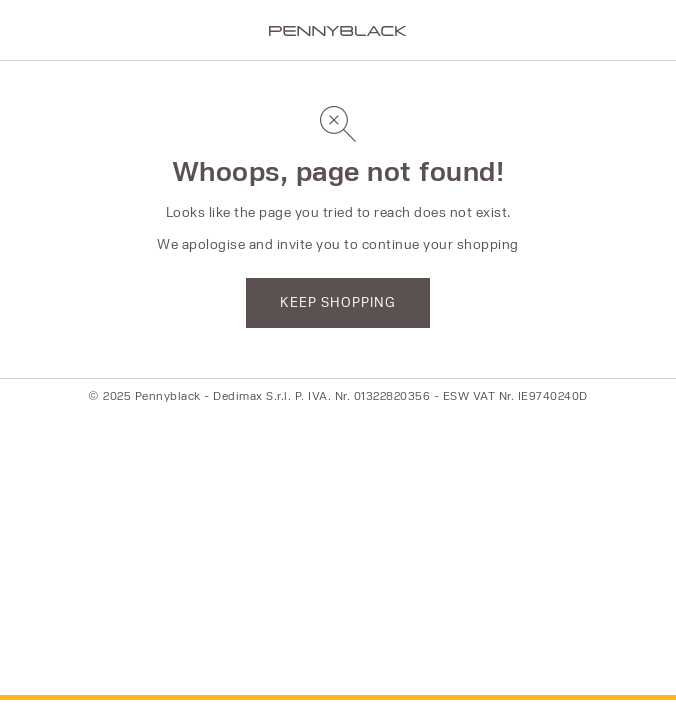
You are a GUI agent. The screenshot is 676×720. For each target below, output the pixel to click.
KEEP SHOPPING (338, 302)
